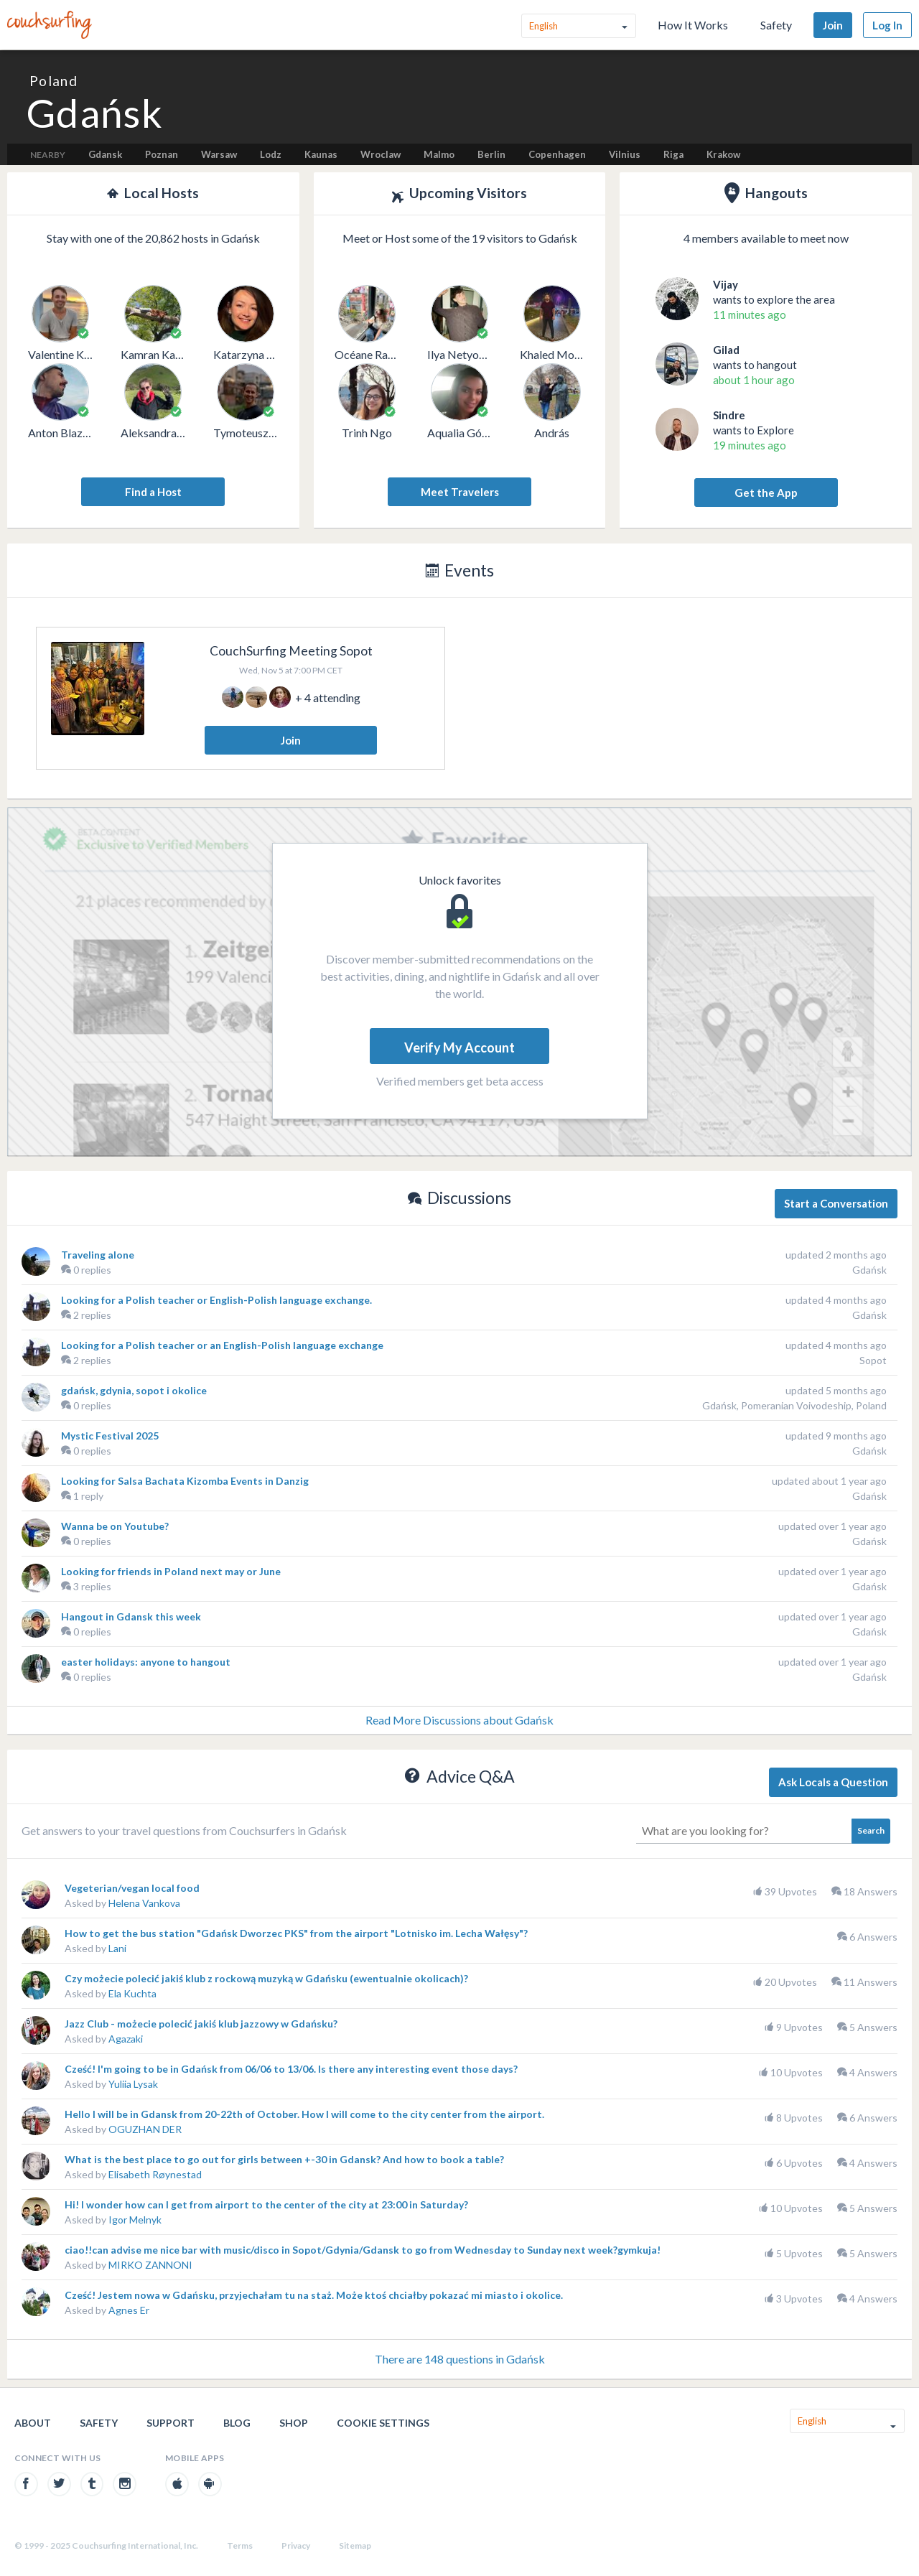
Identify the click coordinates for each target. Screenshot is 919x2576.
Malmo (439, 154)
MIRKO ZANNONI (150, 2265)
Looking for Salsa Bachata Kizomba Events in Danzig (185, 1481)
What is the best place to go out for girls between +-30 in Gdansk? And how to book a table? (284, 2159)
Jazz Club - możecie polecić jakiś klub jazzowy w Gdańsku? (201, 2023)
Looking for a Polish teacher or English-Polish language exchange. (216, 1300)
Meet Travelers (460, 491)
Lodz (270, 154)
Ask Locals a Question (833, 1781)
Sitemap (355, 2545)
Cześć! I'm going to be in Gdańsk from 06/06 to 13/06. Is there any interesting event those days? (291, 2069)
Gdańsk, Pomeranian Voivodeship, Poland (794, 1405)
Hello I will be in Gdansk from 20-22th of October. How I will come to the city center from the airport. (304, 2114)
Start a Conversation (836, 1203)
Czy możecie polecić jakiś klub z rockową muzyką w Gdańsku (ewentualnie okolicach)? (266, 1978)
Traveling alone (97, 1255)
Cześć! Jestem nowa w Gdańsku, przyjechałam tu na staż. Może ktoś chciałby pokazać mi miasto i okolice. (314, 2295)
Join (833, 25)
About (32, 2423)
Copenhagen (557, 154)
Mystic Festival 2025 (110, 1435)
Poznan (161, 154)
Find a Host (153, 491)
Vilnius (624, 154)
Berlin (491, 154)
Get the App (766, 492)
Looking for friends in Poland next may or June (171, 1571)
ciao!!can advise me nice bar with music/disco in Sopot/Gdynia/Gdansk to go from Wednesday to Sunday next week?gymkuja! (363, 2250)
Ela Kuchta (132, 1993)
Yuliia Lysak (133, 2084)
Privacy (295, 2545)
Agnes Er (128, 2310)
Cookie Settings (383, 2423)
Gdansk (105, 154)
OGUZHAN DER (145, 2129)
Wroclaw (380, 154)
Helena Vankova (144, 1903)
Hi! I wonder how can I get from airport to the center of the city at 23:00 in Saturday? (266, 2204)
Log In (887, 25)
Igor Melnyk (135, 2219)
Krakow (723, 154)
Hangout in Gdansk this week (131, 1616)
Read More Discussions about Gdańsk (459, 1720)
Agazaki (125, 2039)
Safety (776, 25)
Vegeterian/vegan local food (132, 1888)
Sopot (873, 1360)
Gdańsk (869, 1270)
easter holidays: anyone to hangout (145, 1662)
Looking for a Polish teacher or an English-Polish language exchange (222, 1345)
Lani (117, 1948)
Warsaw (219, 154)
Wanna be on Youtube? (115, 1526)
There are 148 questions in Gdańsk (460, 2359)
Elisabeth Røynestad (155, 2174)
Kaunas (320, 154)
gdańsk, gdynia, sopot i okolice (134, 1390)
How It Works (693, 25)
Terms (240, 2545)
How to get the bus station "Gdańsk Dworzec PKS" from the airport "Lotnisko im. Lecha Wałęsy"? (296, 1933)
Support (170, 2423)
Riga (673, 154)
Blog (237, 2423)
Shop (293, 2423)
